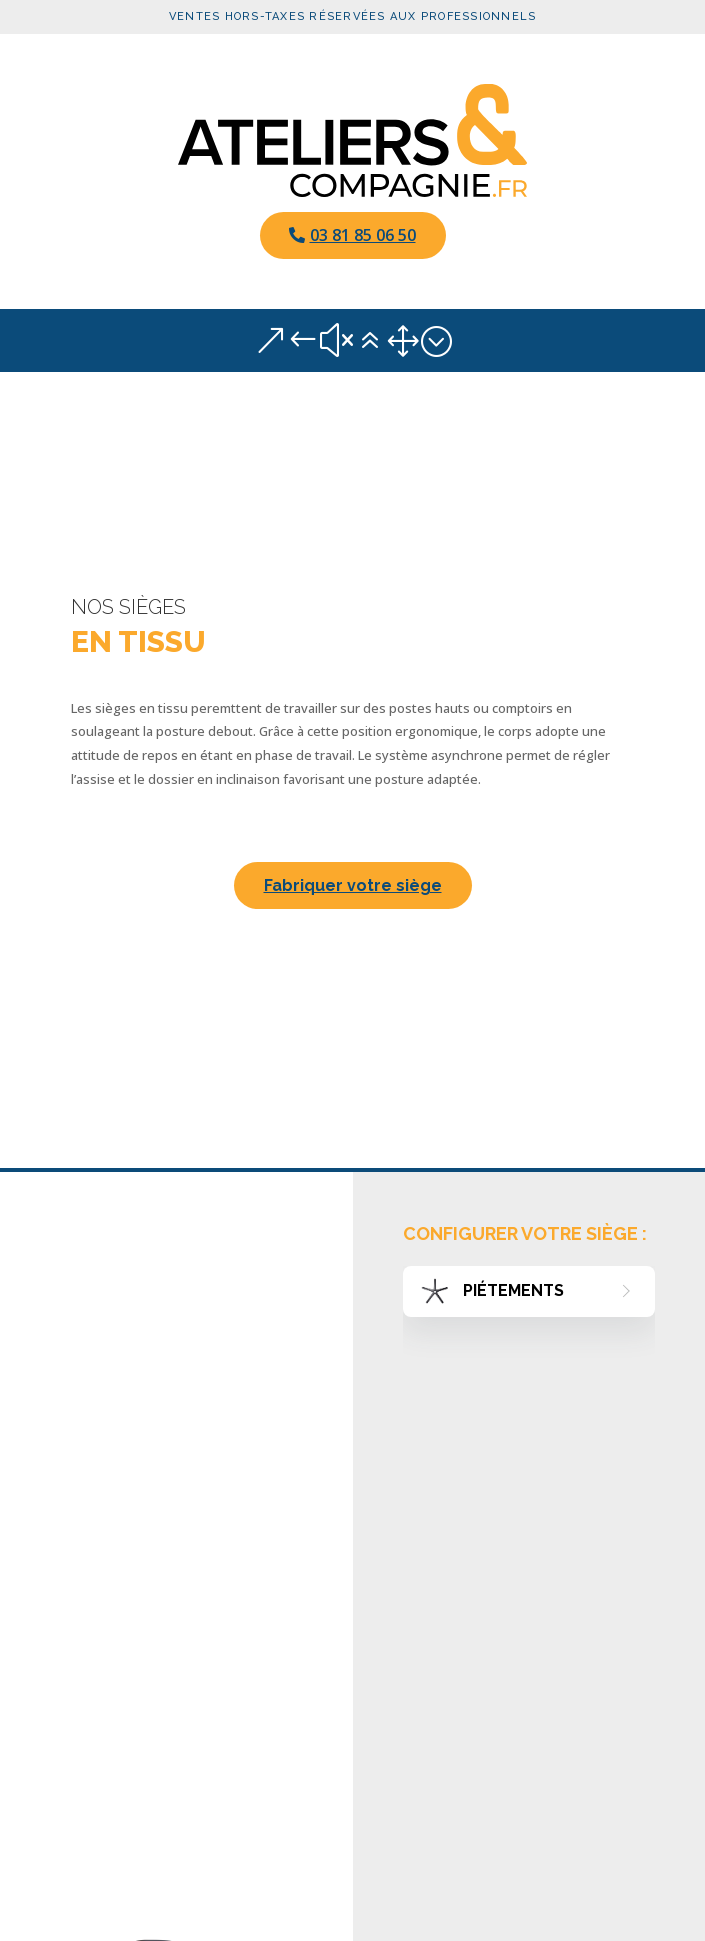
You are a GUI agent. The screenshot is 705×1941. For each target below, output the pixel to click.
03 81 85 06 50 (363, 235)
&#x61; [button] (353, 340)
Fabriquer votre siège (353, 885)
